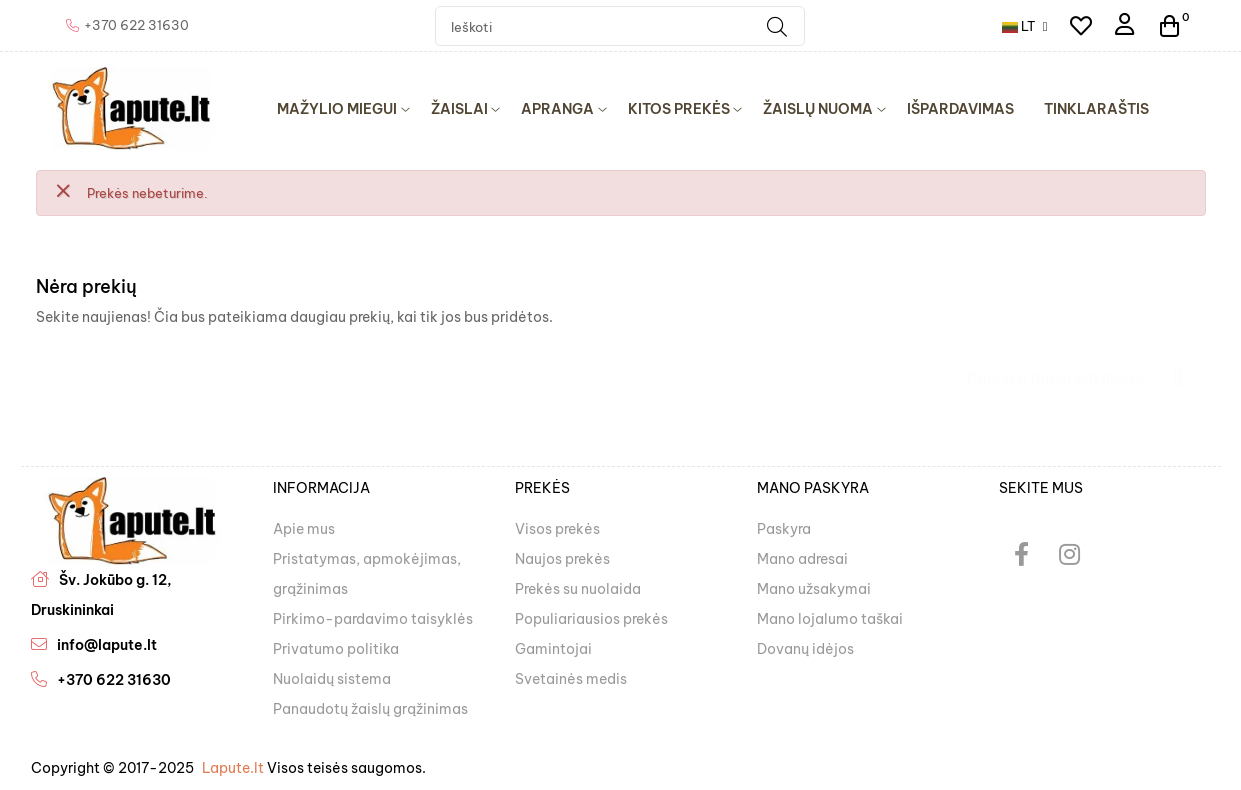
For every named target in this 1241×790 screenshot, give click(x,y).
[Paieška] (1074, 367)
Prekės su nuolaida (578, 589)
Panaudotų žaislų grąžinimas (370, 709)
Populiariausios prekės (591, 619)
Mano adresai (802, 559)
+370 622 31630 (114, 680)
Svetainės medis (571, 679)
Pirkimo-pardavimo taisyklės (373, 619)
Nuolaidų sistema (332, 679)
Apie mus (304, 529)
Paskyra (784, 529)
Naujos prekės (562, 559)
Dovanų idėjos (805, 649)
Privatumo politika (336, 649)
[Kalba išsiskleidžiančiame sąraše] (1025, 26)
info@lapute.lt (107, 645)
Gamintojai (553, 649)
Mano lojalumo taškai (830, 619)
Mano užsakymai (814, 589)
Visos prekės (557, 529)
